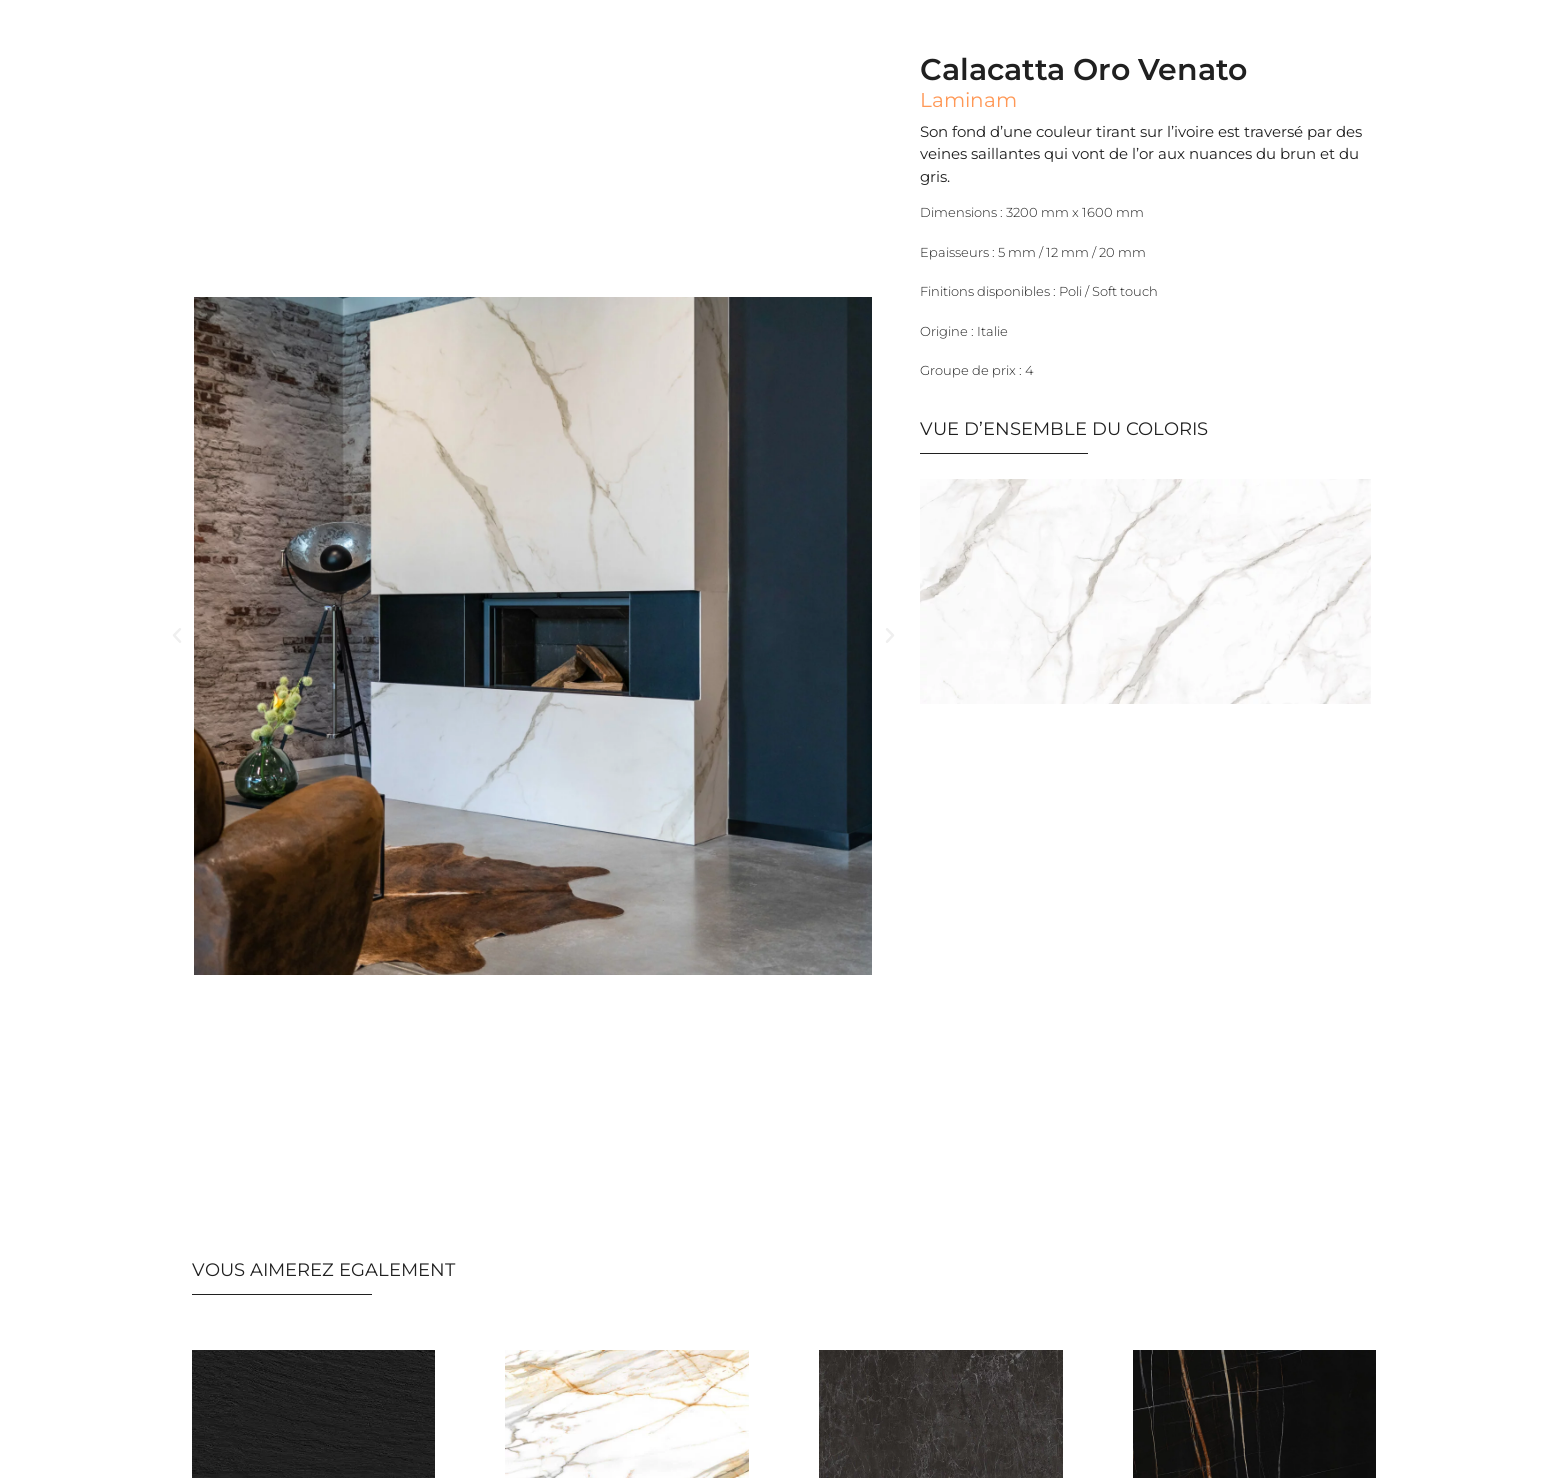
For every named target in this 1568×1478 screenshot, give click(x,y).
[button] (177, 636)
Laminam (968, 100)
